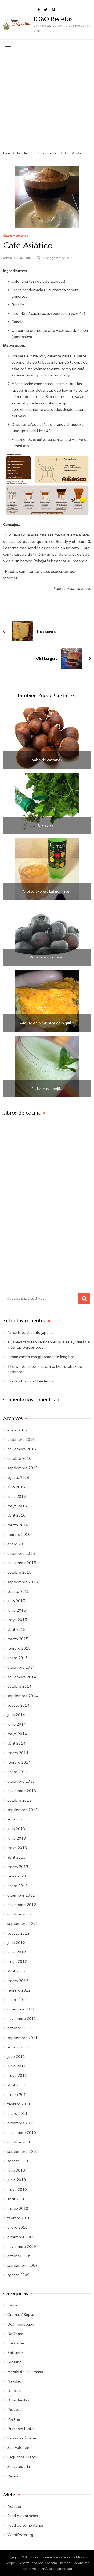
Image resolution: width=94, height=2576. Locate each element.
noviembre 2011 (21, 2018)
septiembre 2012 (22, 1923)
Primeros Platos (21, 2428)
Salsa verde (47, 825)
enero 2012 (17, 1999)
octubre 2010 (19, 2142)
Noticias (14, 2390)
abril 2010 (16, 2199)
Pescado (14, 2409)
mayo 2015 (17, 1619)
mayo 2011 (17, 2075)
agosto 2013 (18, 1819)
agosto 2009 (18, 2274)
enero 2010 (17, 2227)
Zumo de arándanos (47, 957)
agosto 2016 (18, 1477)
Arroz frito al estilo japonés (30, 1332)
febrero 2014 (19, 1762)
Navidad (14, 2381)
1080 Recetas (53, 19)
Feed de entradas (22, 2515)
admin (7, 258)
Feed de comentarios (25, 2525)
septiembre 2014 (22, 1695)
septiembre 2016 (22, 1467)
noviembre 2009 (21, 2246)
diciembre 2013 (21, 1781)
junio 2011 (16, 2066)
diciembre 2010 (21, 2123)
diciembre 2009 (21, 2237)
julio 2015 (16, 1600)
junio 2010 (16, 2179)
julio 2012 (16, 1942)
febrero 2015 (19, 1648)
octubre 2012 (19, 1914)
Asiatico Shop (78, 588)
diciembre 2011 (21, 2009)
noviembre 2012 (21, 1904)
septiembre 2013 (22, 1809)
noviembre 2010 (21, 2132)
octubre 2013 (19, 1800)
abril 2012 (16, 1971)
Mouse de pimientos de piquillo (47, 1023)
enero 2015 (17, 1657)
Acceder (14, 2506)
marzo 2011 (17, 2094)
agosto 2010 (18, 2161)
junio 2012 (16, 1952)
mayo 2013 (17, 1847)
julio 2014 (16, 1714)
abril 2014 (16, 1743)
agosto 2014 (18, 1705)
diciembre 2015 (21, 1553)
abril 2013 (16, 1857)
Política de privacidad (56, 2569)
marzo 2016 (17, 1525)
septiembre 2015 (22, 1582)
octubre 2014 (19, 1686)
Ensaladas (15, 2343)
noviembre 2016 (21, 1449)
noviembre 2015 (21, 1562)
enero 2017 (17, 1430)
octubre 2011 (19, 2028)
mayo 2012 (17, 1961)
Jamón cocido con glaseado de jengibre (40, 1356)
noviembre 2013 (21, 1790)
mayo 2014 (17, 1733)
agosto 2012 (18, 1933)
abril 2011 (16, 2085)
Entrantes (15, 2352)
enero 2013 (17, 1885)
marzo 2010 (17, 2208)
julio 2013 (16, 1828)
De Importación (20, 2324)
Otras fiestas (18, 2400)
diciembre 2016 (21, 1439)
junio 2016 (16, 1496)
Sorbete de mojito (47, 1088)
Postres (14, 2419)
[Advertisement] (47, 99)
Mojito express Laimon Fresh (47, 891)
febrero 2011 (19, 2104)
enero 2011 (17, 2113)
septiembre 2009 (22, 2265)
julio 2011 (16, 2056)
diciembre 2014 (21, 1667)
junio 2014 (16, 1724)
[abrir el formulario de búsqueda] (54, 10)
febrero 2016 (19, 1534)
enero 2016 (17, 1544)
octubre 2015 (19, 1572)
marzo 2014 (17, 1752)
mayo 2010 (17, 2189)
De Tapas (15, 2333)
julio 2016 (16, 1487)
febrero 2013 (19, 1876)
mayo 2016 (17, 1505)
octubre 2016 (19, 1458)
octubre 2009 (19, 2256)
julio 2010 (16, 2170)
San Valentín (18, 2447)
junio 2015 (16, 1610)
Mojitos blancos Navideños (30, 1381)
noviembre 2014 (21, 1677)
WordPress (30, 2569)
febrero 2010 (19, 2218)
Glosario (14, 2362)
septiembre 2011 (22, 2037)
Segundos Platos (22, 2457)
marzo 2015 (17, 1638)
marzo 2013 (17, 1866)
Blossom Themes (57, 2563)
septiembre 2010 (22, 2151)
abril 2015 (16, 1629)
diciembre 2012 (21, 1895)
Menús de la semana (25, 2371)
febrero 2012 (19, 1990)
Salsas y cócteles (15, 235)
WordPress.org (20, 2534)
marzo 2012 (17, 1980)
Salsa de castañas (47, 760)
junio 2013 (16, 1838)
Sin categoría (18, 2466)
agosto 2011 (18, 2047)
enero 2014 (17, 1771)
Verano (13, 2476)
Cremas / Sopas (20, 2314)
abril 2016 (16, 1515)
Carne (12, 2305)
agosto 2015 (18, 1591)
